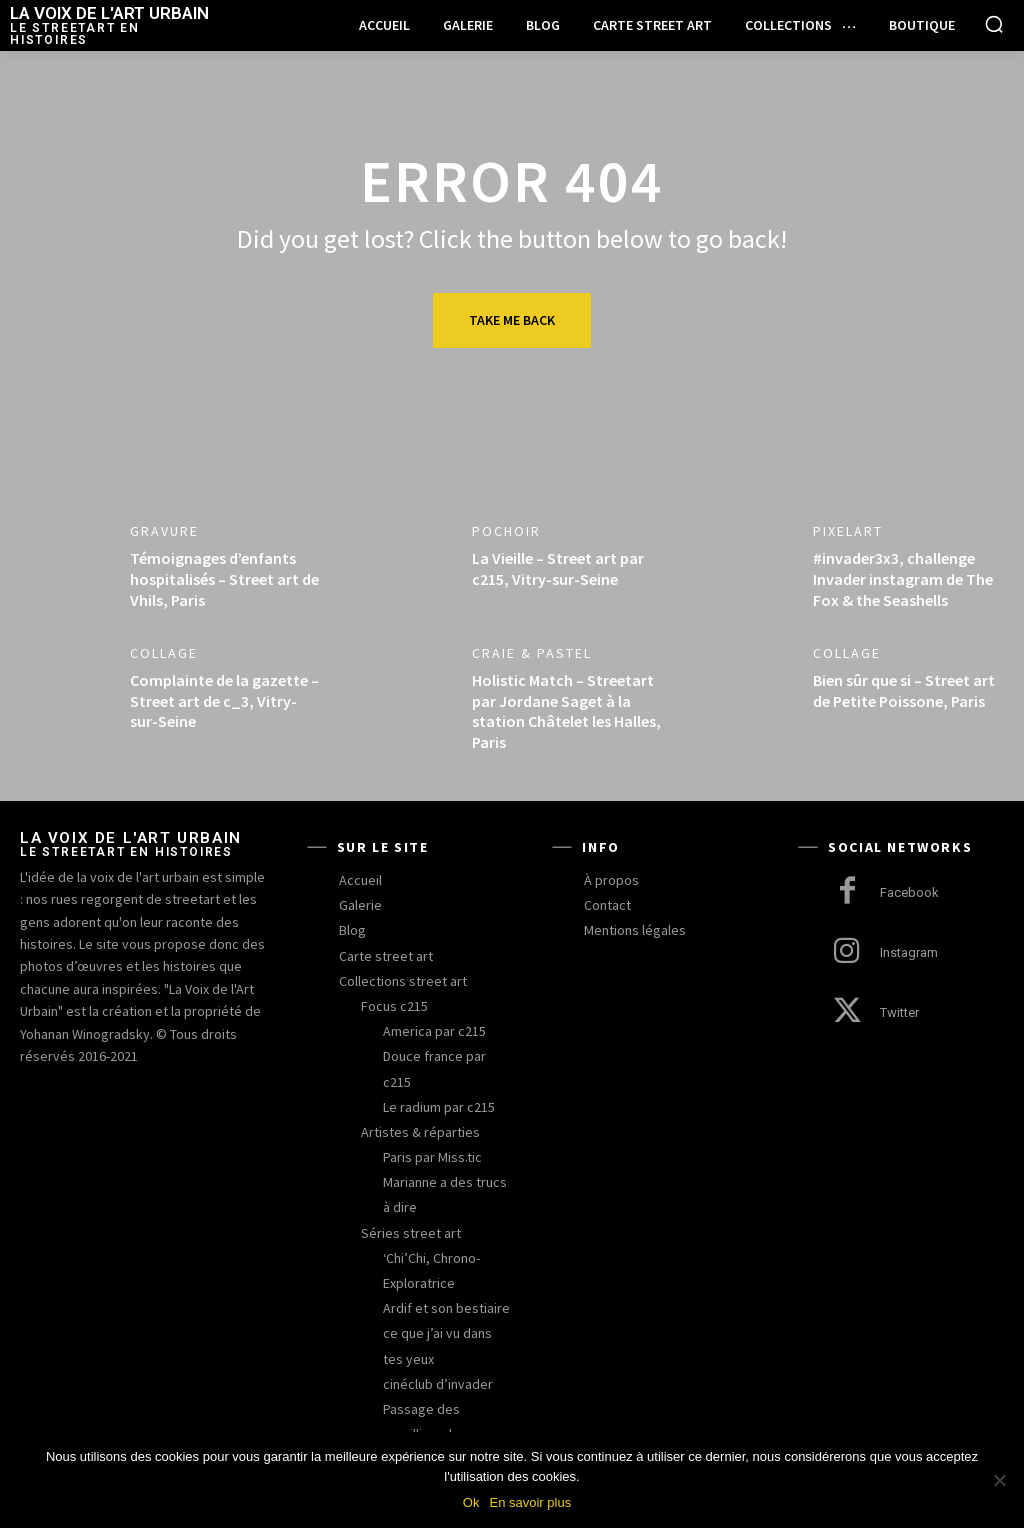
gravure (164, 531)
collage (164, 653)
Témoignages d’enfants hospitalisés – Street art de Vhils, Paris (224, 579)
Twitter (899, 1012)
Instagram (909, 952)
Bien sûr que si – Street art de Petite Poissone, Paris (904, 690)
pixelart (848, 531)
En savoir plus (530, 1502)
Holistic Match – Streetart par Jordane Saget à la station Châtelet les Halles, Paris (566, 711)
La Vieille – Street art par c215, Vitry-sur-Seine (558, 568)
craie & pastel (532, 653)
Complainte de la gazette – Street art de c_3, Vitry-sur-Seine (224, 701)
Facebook (909, 892)
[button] (994, 24)
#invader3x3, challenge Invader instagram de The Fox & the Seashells (903, 579)
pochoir (506, 531)
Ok (471, 1502)
